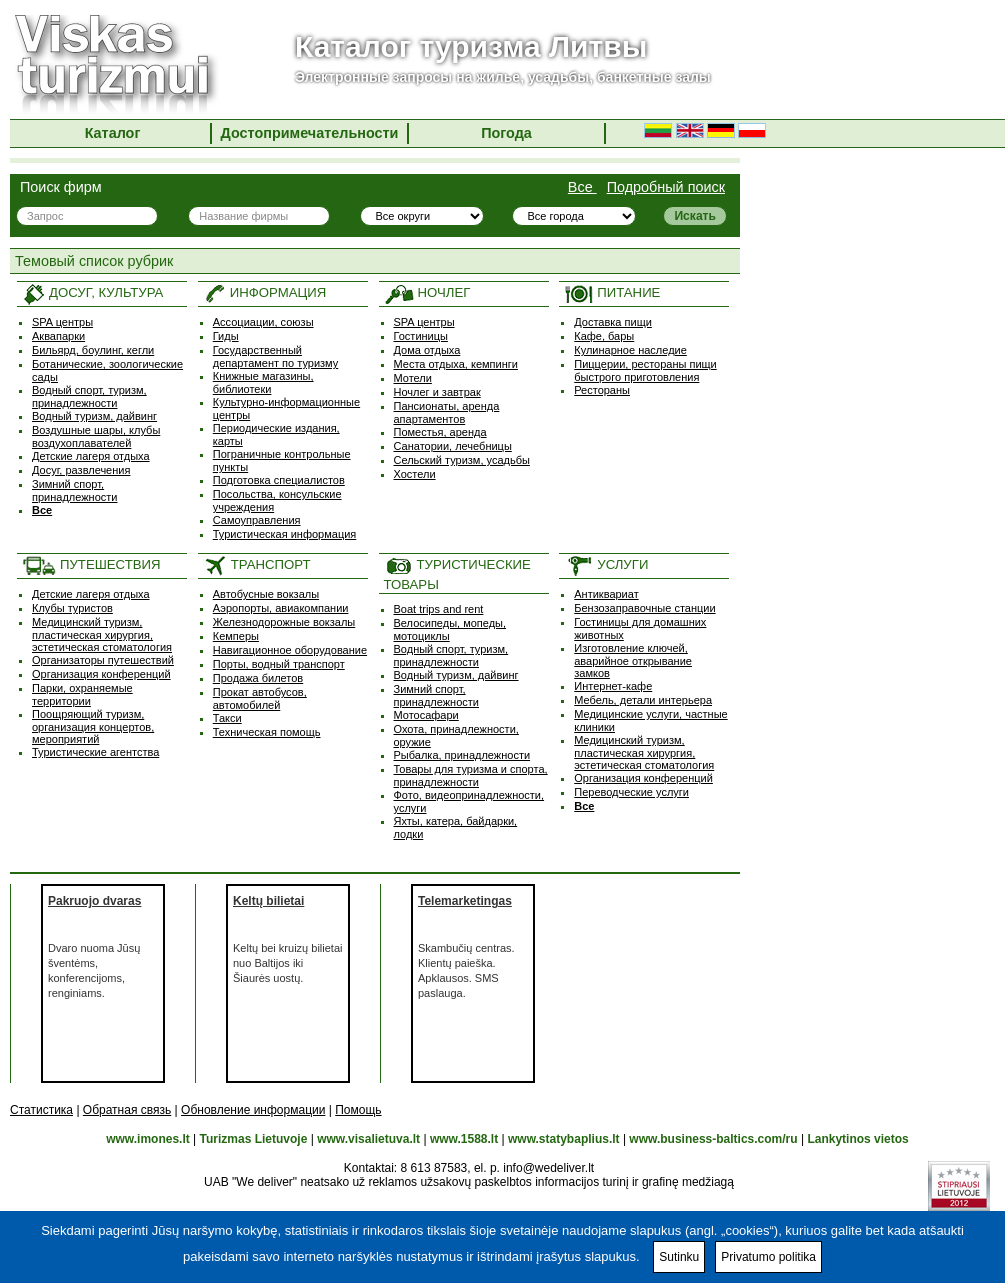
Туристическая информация (285, 534)
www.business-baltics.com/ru (713, 1139)
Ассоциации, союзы (263, 322)
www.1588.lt (464, 1139)
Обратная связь (127, 1110)
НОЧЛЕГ (427, 292)
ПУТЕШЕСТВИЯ (91, 564)
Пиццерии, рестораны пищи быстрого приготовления (645, 370)
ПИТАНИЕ (612, 292)
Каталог (113, 133)
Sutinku (679, 1257)
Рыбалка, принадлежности (462, 755)
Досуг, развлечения (81, 470)
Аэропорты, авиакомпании (281, 608)
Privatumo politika (768, 1257)
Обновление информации (253, 1110)
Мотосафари (426, 715)
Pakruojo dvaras (94, 901)
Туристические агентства (95, 752)
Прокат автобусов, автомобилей (260, 698)
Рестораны (602, 390)
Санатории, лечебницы (453, 446)
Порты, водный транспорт (279, 664)
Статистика (41, 1110)
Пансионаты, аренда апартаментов (447, 412)
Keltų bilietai (268, 901)
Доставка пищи (613, 322)
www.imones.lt (148, 1139)
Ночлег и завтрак (437, 392)
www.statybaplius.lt (564, 1139)
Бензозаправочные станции (644, 608)
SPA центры (62, 322)
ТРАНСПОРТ (257, 564)
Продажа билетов (258, 678)
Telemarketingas (465, 901)
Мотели (413, 378)
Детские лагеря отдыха (91, 456)
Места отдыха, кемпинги (456, 364)
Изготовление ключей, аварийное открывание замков (633, 660)
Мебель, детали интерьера (643, 700)
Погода (506, 133)
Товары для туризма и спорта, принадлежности (471, 775)
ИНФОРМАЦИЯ (264, 292)
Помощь (358, 1110)
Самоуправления (257, 520)
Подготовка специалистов (279, 480)
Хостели (415, 474)
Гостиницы (421, 336)
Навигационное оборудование (290, 650)
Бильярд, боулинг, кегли (93, 350)
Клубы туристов (72, 608)
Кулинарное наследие (630, 350)
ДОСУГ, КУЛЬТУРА (92, 292)
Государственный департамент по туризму (276, 356)
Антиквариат (606, 594)
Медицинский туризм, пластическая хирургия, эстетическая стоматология (102, 634)
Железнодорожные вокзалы (284, 622)
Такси (227, 718)
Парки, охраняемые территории (82, 694)
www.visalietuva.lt (368, 1139)
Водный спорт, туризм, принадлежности (89, 396)
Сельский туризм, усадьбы (462, 460)
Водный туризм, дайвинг (94, 416)
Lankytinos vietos (857, 1139)
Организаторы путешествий (103, 660)
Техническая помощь (267, 732)
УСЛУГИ (606, 564)
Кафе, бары (604, 336)
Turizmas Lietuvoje (254, 1139)
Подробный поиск (666, 187)
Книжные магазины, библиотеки (263, 382)
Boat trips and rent (439, 609)
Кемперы (236, 636)
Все (582, 187)
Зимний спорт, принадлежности (74, 490)
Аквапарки (58, 336)
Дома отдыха (427, 350)
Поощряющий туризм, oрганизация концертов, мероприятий (93, 726)
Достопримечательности (310, 133)
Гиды (226, 336)
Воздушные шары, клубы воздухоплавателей (96, 436)
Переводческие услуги (631, 792)
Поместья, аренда (440, 432)
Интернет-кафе (613, 686)
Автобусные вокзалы (266, 594)
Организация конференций (101, 674)
